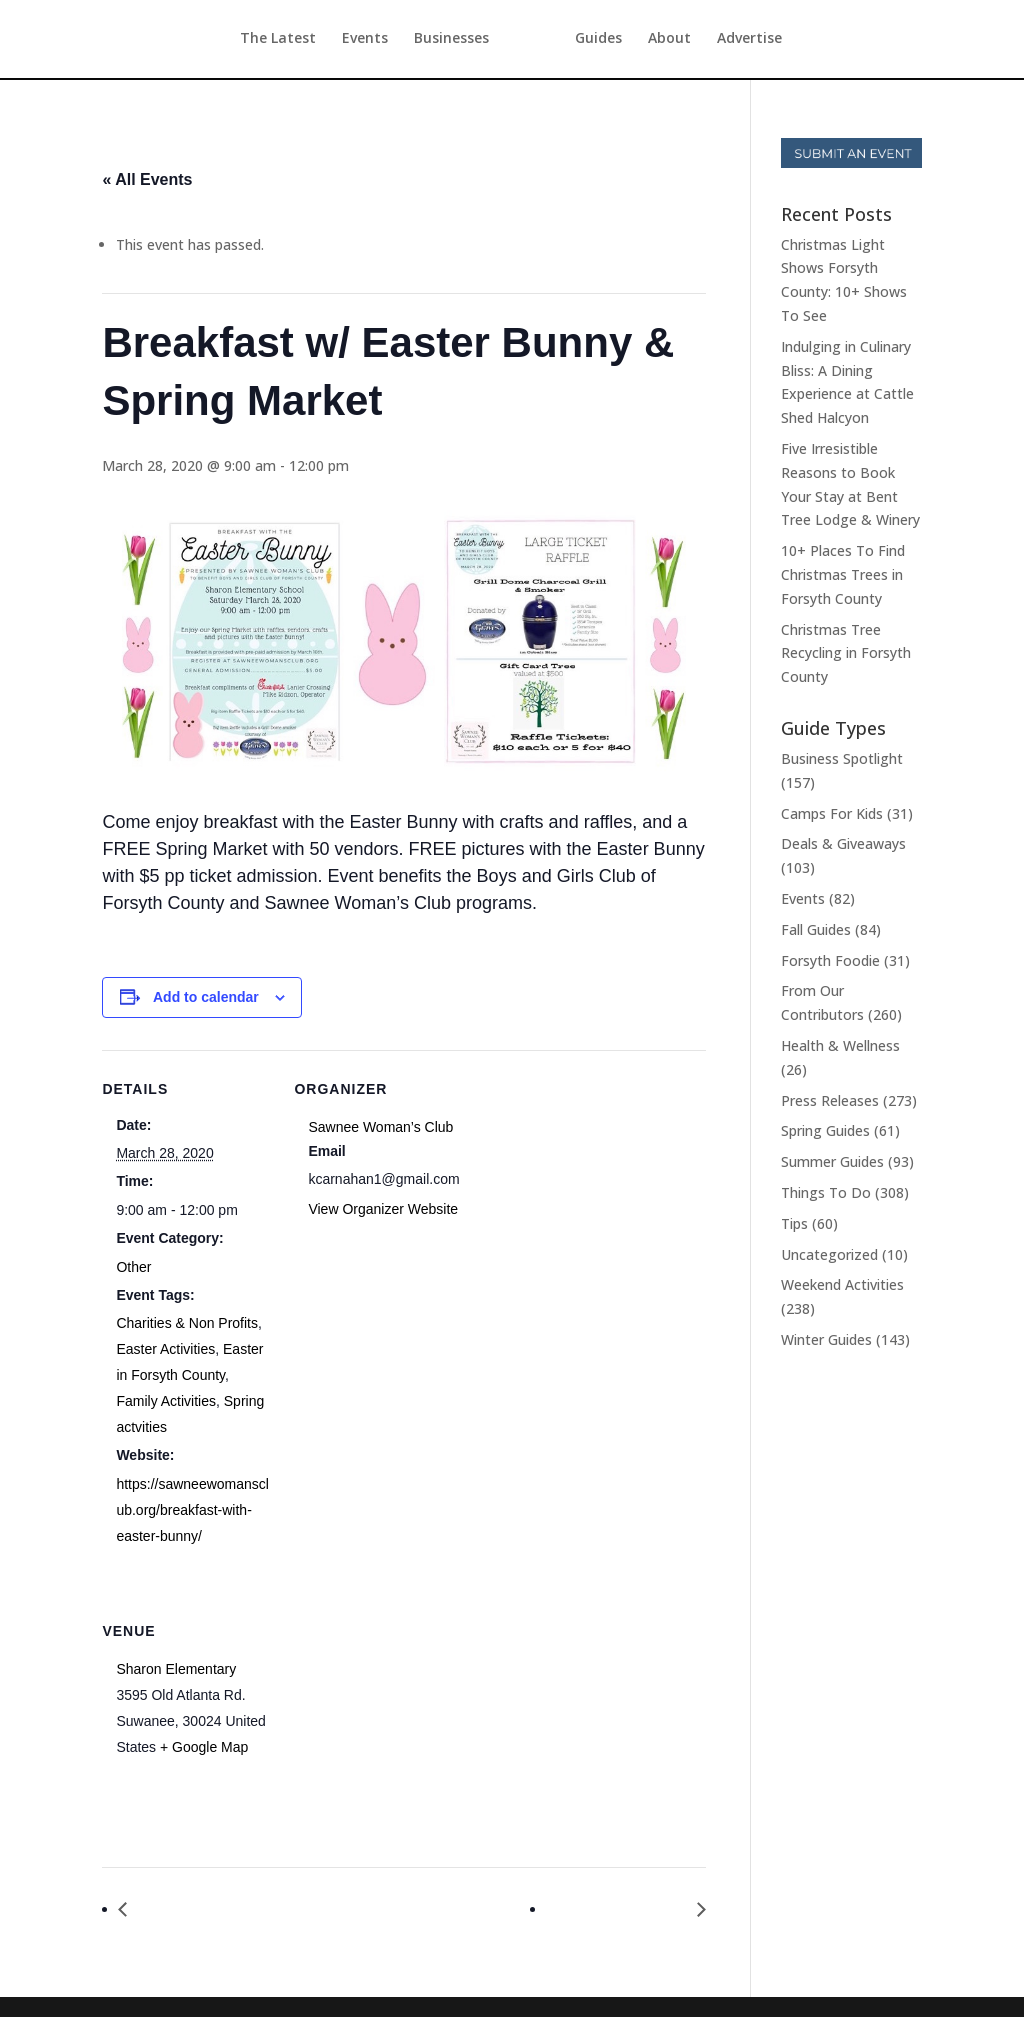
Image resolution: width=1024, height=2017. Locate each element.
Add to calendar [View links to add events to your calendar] (206, 997)
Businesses (414, 41)
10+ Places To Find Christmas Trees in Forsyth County (843, 574)
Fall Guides (816, 929)
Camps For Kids (832, 813)
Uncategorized (829, 1254)
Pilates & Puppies (622, 1909)
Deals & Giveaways (843, 843)
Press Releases (830, 1100)
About (706, 41)
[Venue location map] (399, 1729)
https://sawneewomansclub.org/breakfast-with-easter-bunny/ (192, 1510)
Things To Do (826, 1192)
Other (133, 1267)
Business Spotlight (842, 758)
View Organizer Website (383, 1209)
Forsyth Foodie (830, 960)
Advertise (786, 41)
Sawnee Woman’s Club (380, 1127)
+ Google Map (204, 1747)
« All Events (147, 179)
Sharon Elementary (176, 1669)
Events (328, 41)
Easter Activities (165, 1349)
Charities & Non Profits (187, 1323)
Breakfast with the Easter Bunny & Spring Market (312, 1909)
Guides (635, 41)
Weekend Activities (842, 1284)
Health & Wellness (840, 1045)
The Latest (241, 41)
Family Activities (166, 1401)
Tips (794, 1223)
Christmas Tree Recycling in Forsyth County (846, 653)
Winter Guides (826, 1339)
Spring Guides (825, 1130)
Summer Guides (832, 1161)
